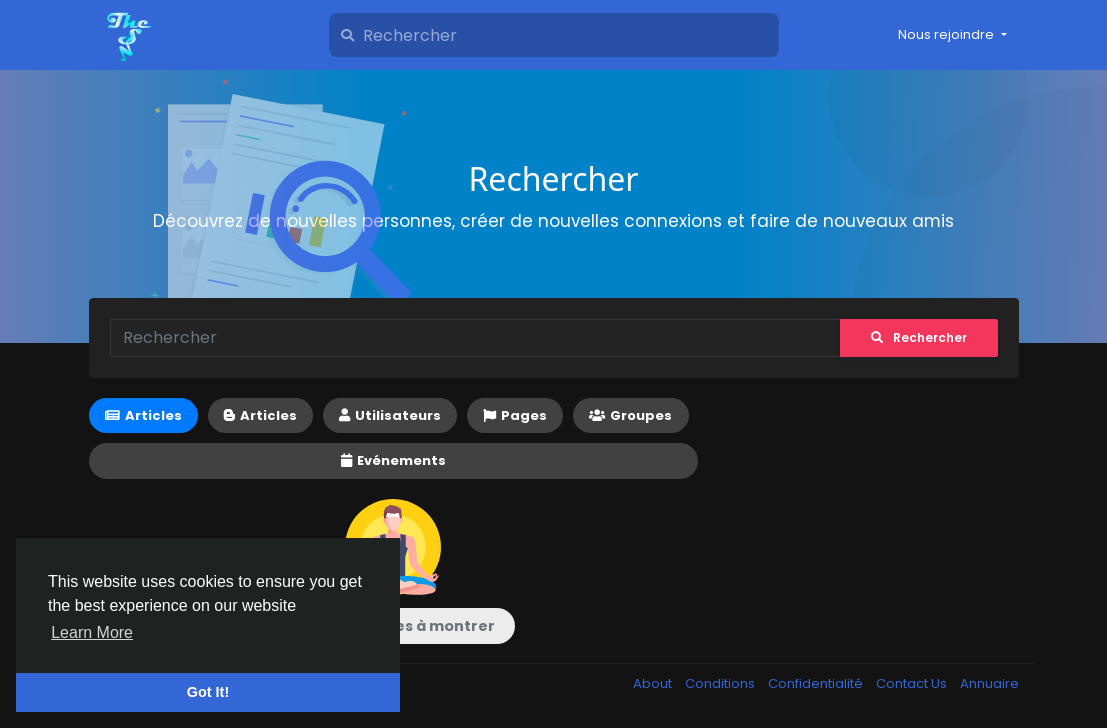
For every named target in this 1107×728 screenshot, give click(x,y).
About (654, 683)
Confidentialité (817, 683)
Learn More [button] (92, 632)
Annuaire (989, 683)
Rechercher (919, 337)
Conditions (721, 683)
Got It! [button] (208, 692)
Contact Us (913, 683)
